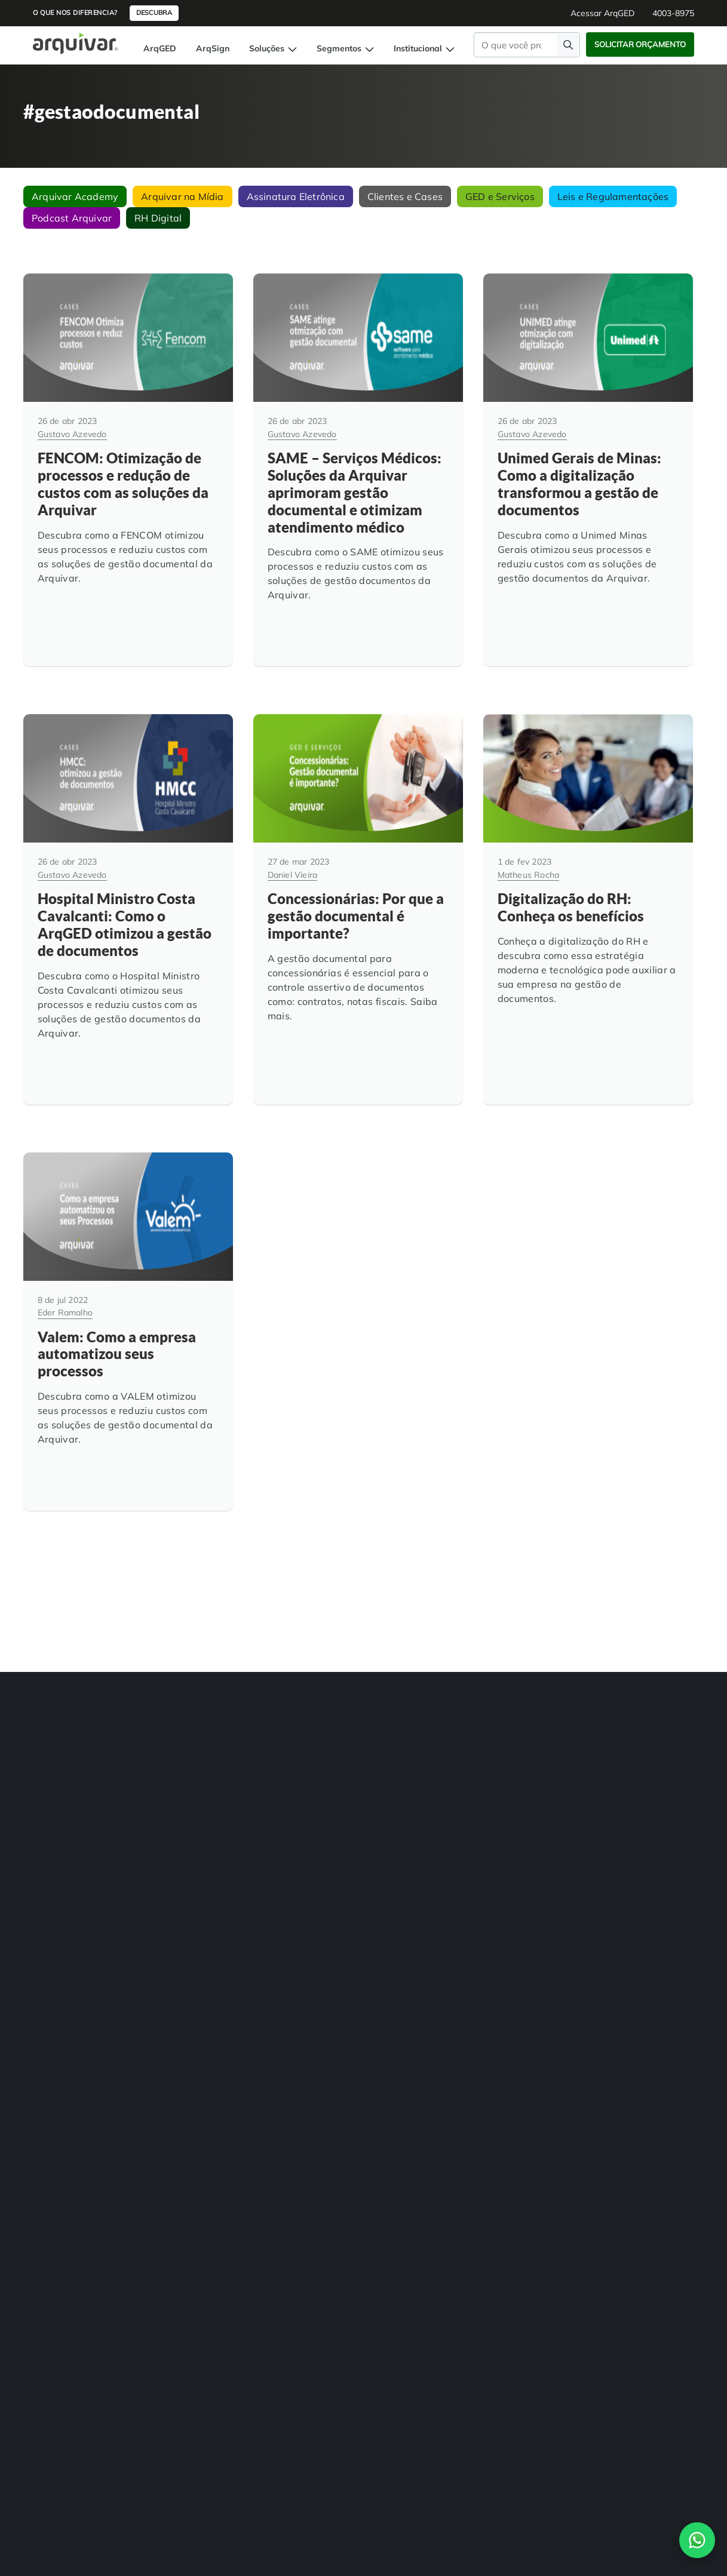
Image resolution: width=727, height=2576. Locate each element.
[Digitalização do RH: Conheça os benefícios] (588, 877)
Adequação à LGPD (173, 1749)
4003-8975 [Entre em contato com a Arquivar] (296, 2002)
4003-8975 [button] (673, 13)
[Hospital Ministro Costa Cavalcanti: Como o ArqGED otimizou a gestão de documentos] (128, 877)
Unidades (385, 1749)
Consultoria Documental (181, 1821)
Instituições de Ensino (291, 1773)
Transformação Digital (177, 1725)
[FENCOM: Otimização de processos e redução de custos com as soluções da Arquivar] (128, 459)
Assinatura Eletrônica (296, 196)
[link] (33, 1948)
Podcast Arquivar (72, 218)
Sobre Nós (386, 1725)
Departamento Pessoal (294, 1797)
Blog (376, 1797)
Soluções (273, 48)
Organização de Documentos (190, 1797)
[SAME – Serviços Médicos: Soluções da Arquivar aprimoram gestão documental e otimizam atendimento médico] (358, 459)
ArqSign (212, 48)
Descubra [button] (154, 12)
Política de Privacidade (618, 2043)
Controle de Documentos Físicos (67, 1887)
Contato (689, 2043)
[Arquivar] (64, 1651)
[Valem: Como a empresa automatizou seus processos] (128, 1277)
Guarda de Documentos (180, 1773)
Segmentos (345, 48)
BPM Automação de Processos (58, 1779)
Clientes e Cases (405, 196)
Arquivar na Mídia (182, 196)
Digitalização (46, 1749)
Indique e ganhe (397, 1844)
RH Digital (158, 218)
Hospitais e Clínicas (287, 1749)
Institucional (424, 48)
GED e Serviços (500, 196)
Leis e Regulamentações (612, 196)
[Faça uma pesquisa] (568, 44)
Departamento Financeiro (299, 1820)
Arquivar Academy (75, 196)
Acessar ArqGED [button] (602, 13)
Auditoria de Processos (64, 1857)
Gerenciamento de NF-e (66, 1809)
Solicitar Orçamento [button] (640, 44)
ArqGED (159, 48)
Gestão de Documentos (64, 1725)
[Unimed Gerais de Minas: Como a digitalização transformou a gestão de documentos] (588, 459)
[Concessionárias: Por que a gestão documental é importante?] (358, 877)
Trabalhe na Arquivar (407, 1820)
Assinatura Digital (56, 1833)
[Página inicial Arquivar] (75, 43)
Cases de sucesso (399, 1773)
